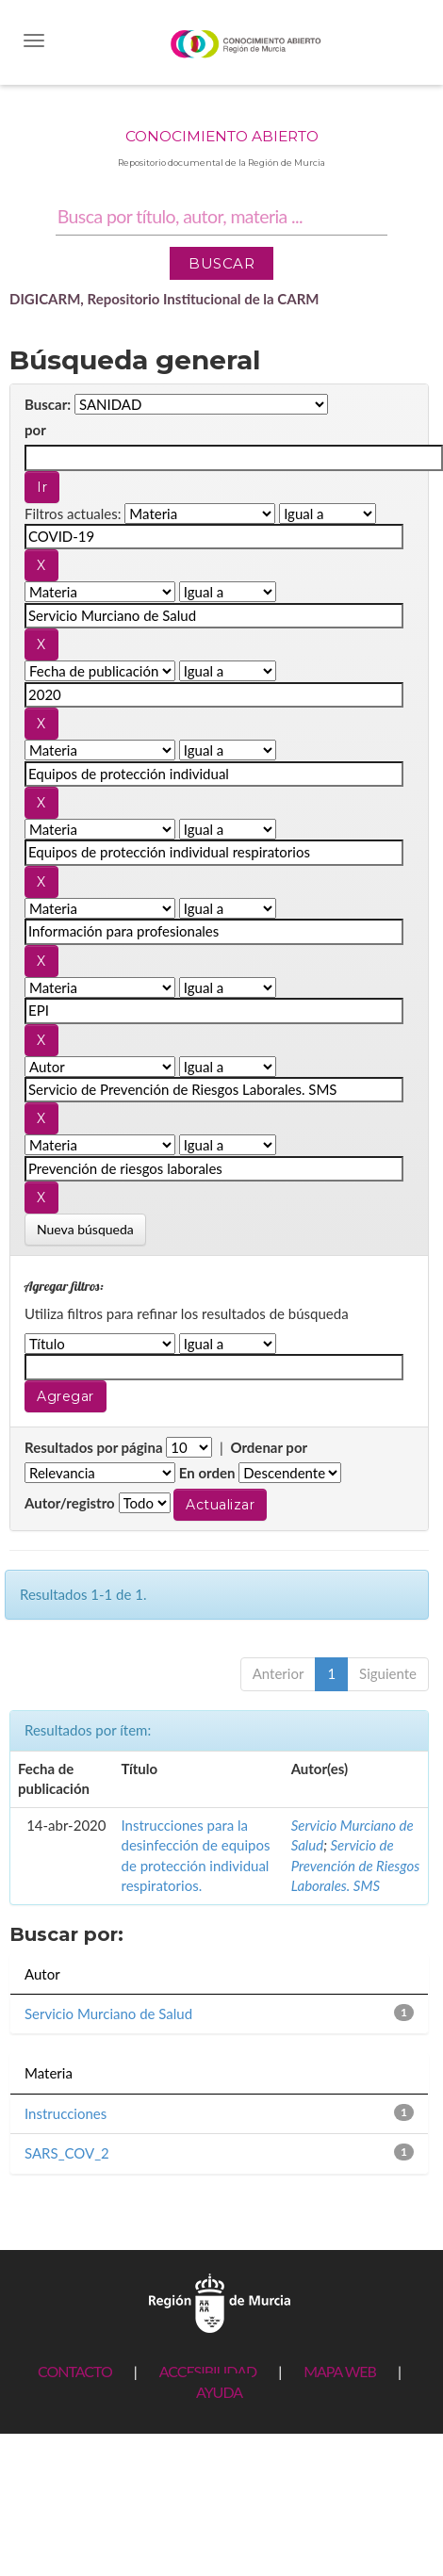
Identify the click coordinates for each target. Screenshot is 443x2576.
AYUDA (219, 2392)
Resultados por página (94, 1447)
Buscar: (48, 404)
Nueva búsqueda (85, 1229)
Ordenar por (268, 1447)
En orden (207, 1472)
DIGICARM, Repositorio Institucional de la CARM (164, 298)
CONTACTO (75, 2371)
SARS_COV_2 (67, 2152)
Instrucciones (66, 2113)
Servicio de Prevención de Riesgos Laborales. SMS (355, 1865)
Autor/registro (70, 1502)
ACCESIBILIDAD (207, 2371)
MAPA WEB (340, 2371)
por (35, 429)
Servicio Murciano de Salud (108, 2013)
